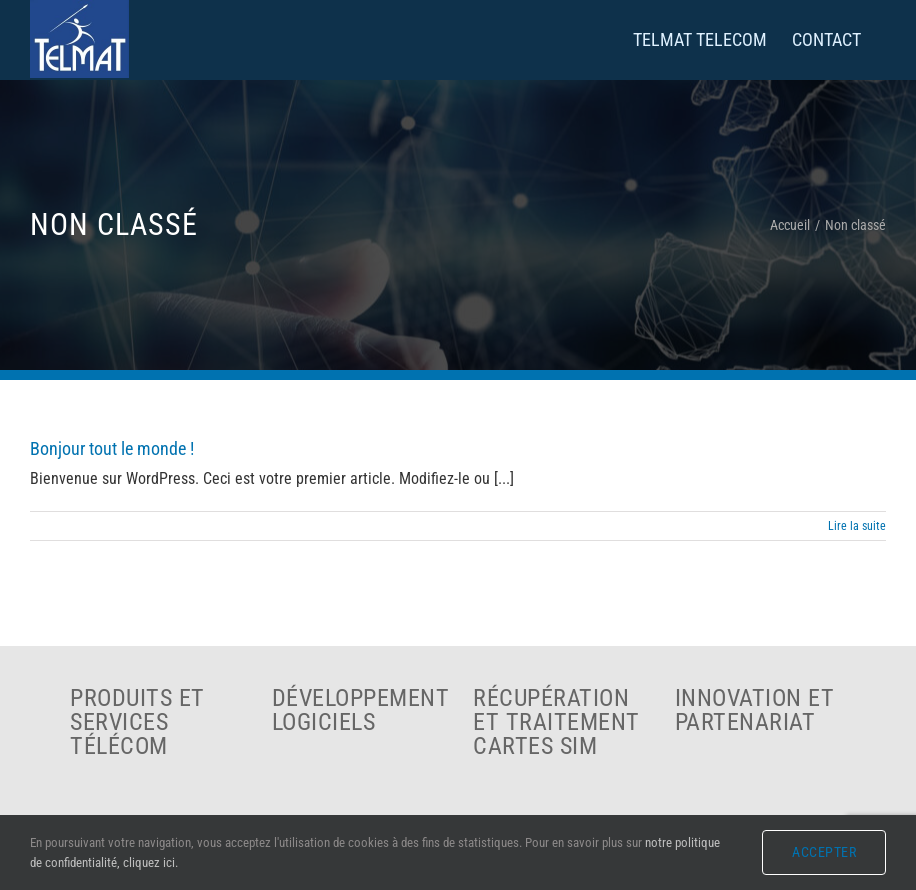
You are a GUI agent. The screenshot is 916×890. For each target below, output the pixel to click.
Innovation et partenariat (755, 710)
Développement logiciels (361, 710)
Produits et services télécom (137, 722)
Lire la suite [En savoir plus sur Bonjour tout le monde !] (857, 526)
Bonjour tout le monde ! (112, 448)
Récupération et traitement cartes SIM (556, 722)
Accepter (824, 852)
